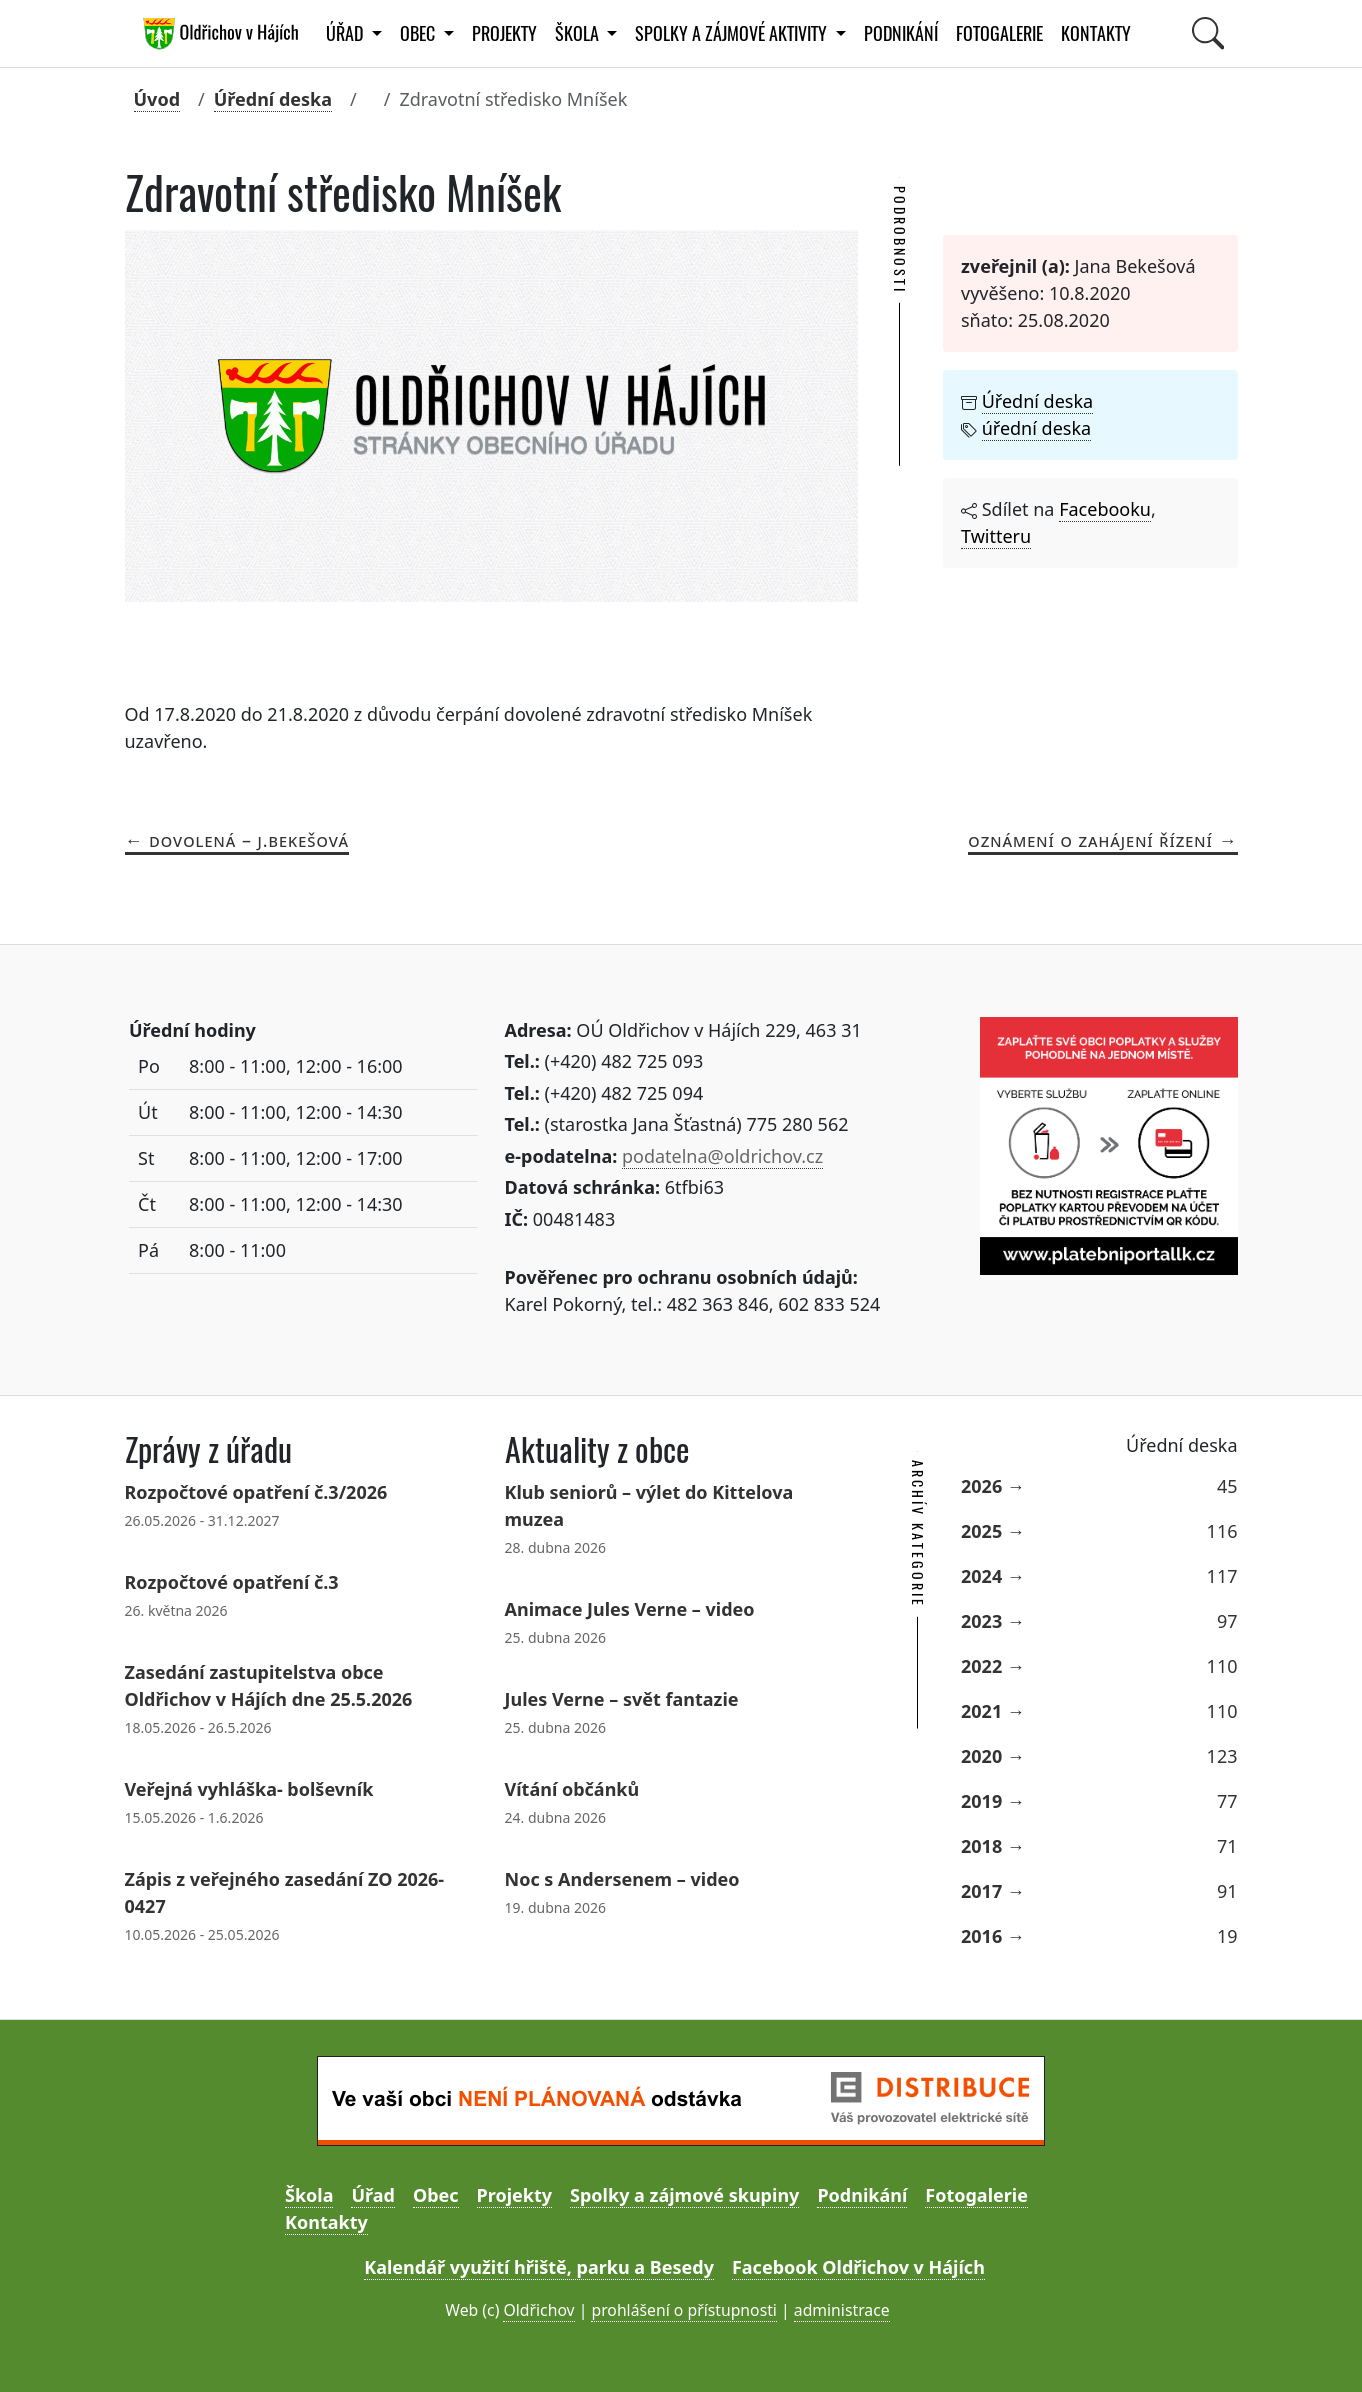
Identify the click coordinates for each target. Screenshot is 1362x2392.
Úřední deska (273, 99)
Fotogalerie (999, 33)
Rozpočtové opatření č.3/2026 (256, 1492)
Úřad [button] (346, 33)
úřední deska (1036, 428)
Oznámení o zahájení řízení (1090, 840)
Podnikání (901, 33)
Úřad (372, 2195)
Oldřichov (538, 2310)
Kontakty (1096, 33)
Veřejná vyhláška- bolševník (249, 1789)
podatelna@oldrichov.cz (722, 1156)
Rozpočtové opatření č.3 (232, 1582)
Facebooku (1105, 509)
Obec (436, 2195)
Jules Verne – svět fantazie (622, 1699)
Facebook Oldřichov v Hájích (858, 2267)
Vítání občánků (572, 1789)
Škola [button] (579, 33)
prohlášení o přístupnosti (683, 2310)
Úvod (157, 99)
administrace (842, 2310)
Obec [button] (419, 33)
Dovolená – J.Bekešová (249, 840)
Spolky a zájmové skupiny (684, 2195)
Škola (309, 2195)
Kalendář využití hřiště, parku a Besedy (539, 2267)
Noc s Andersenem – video (622, 1879)
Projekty (504, 33)
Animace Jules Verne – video (630, 1609)
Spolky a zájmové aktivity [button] (733, 33)
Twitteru (996, 536)
